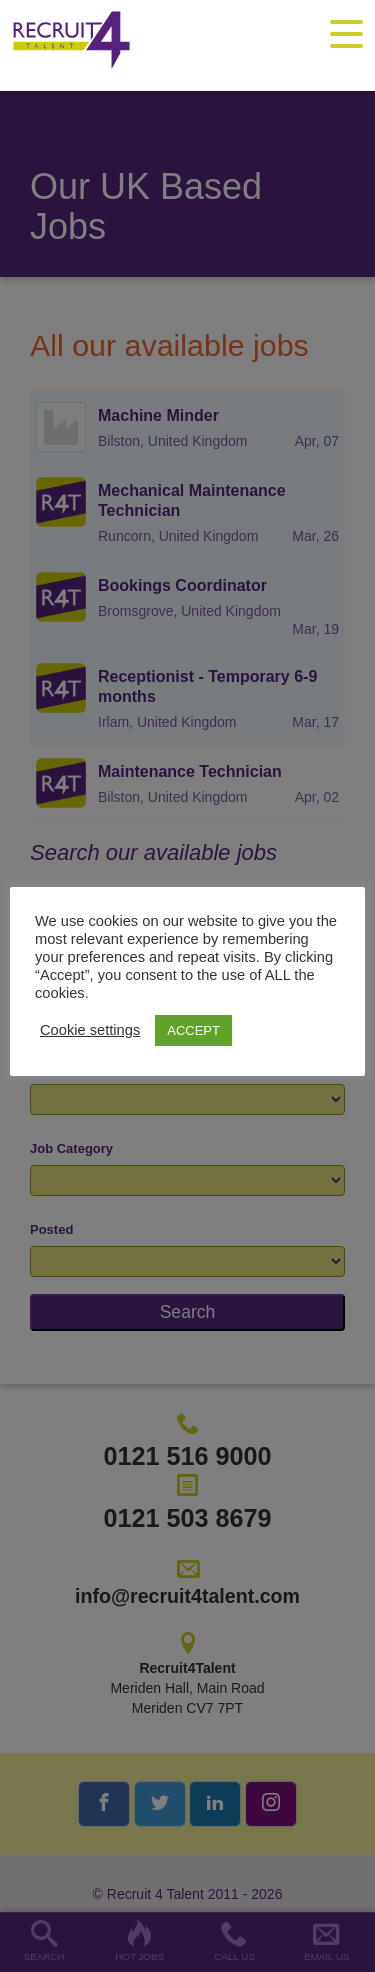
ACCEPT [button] (193, 1030)
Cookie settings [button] (90, 1030)
